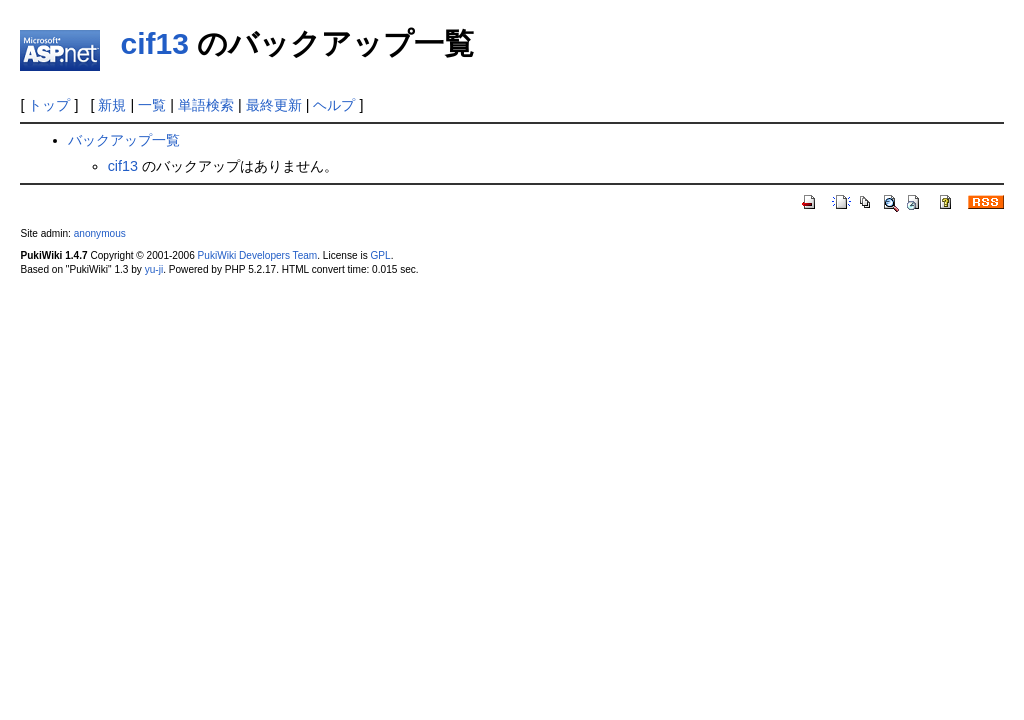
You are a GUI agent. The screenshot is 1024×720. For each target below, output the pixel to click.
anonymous (100, 233)
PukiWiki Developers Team (258, 255)
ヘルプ (334, 105)
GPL (380, 255)
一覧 (152, 105)
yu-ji (154, 269)
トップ (49, 105)
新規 (112, 105)
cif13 (154, 43)
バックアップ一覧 (124, 140)
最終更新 (274, 105)
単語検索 (206, 105)
